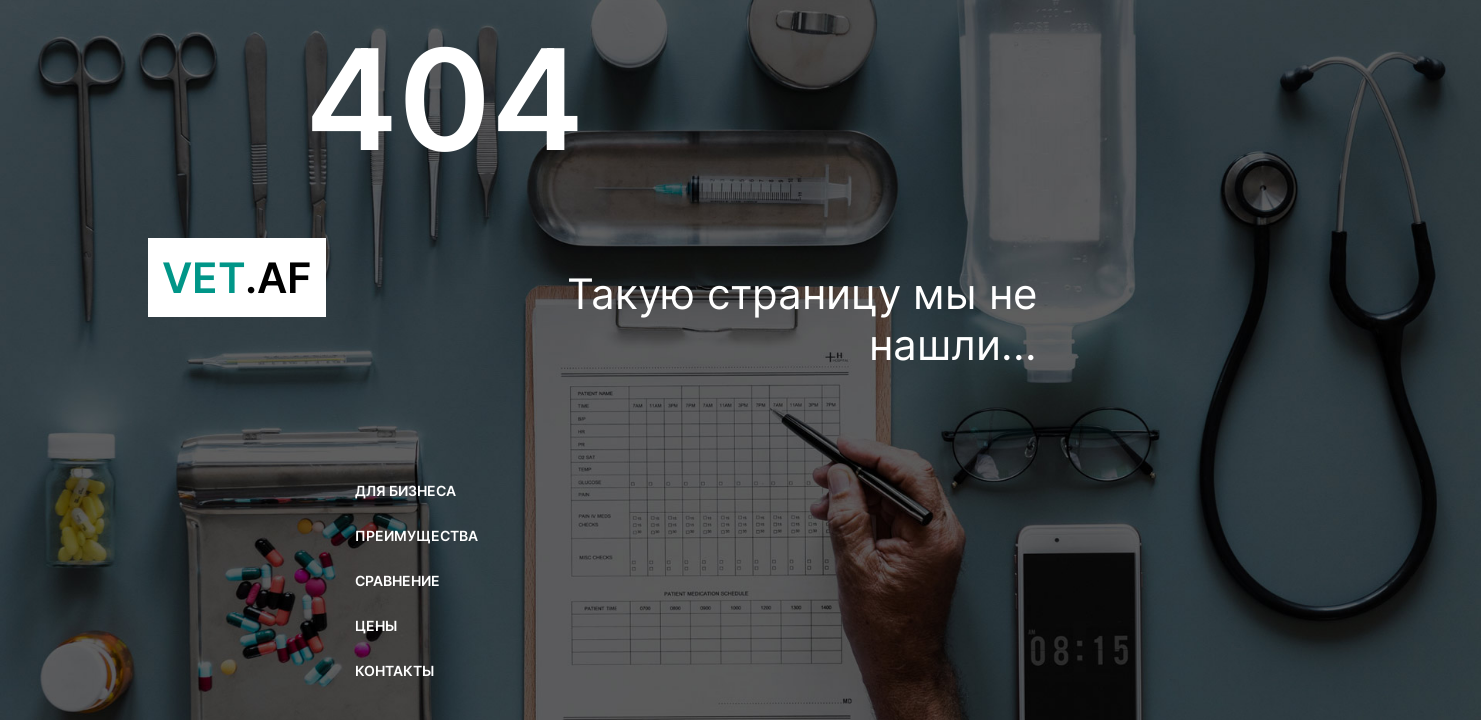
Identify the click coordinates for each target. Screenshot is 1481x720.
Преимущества (416, 535)
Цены (376, 625)
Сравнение (397, 580)
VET (237, 277)
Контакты (394, 670)
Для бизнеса (405, 490)
